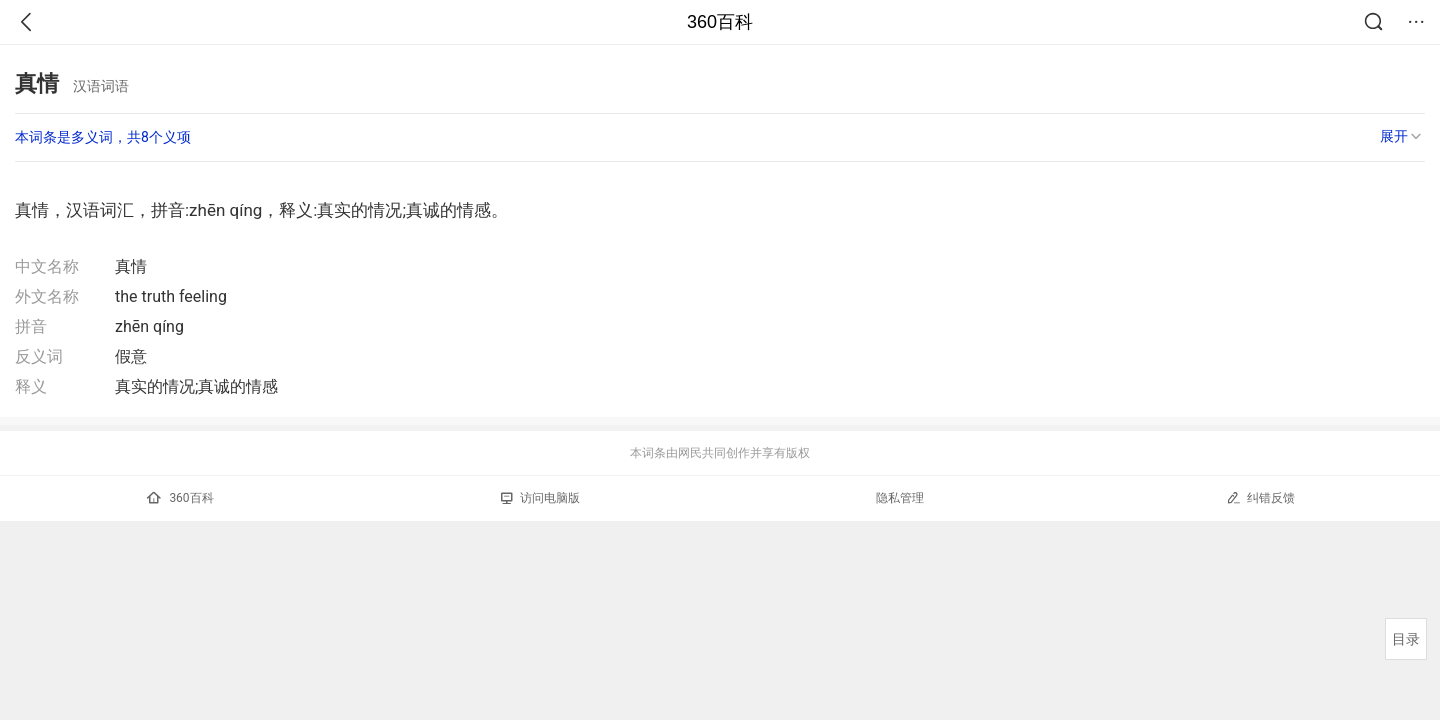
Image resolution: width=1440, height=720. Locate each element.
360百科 (720, 22)
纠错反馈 (1260, 497)
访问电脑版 (540, 498)
